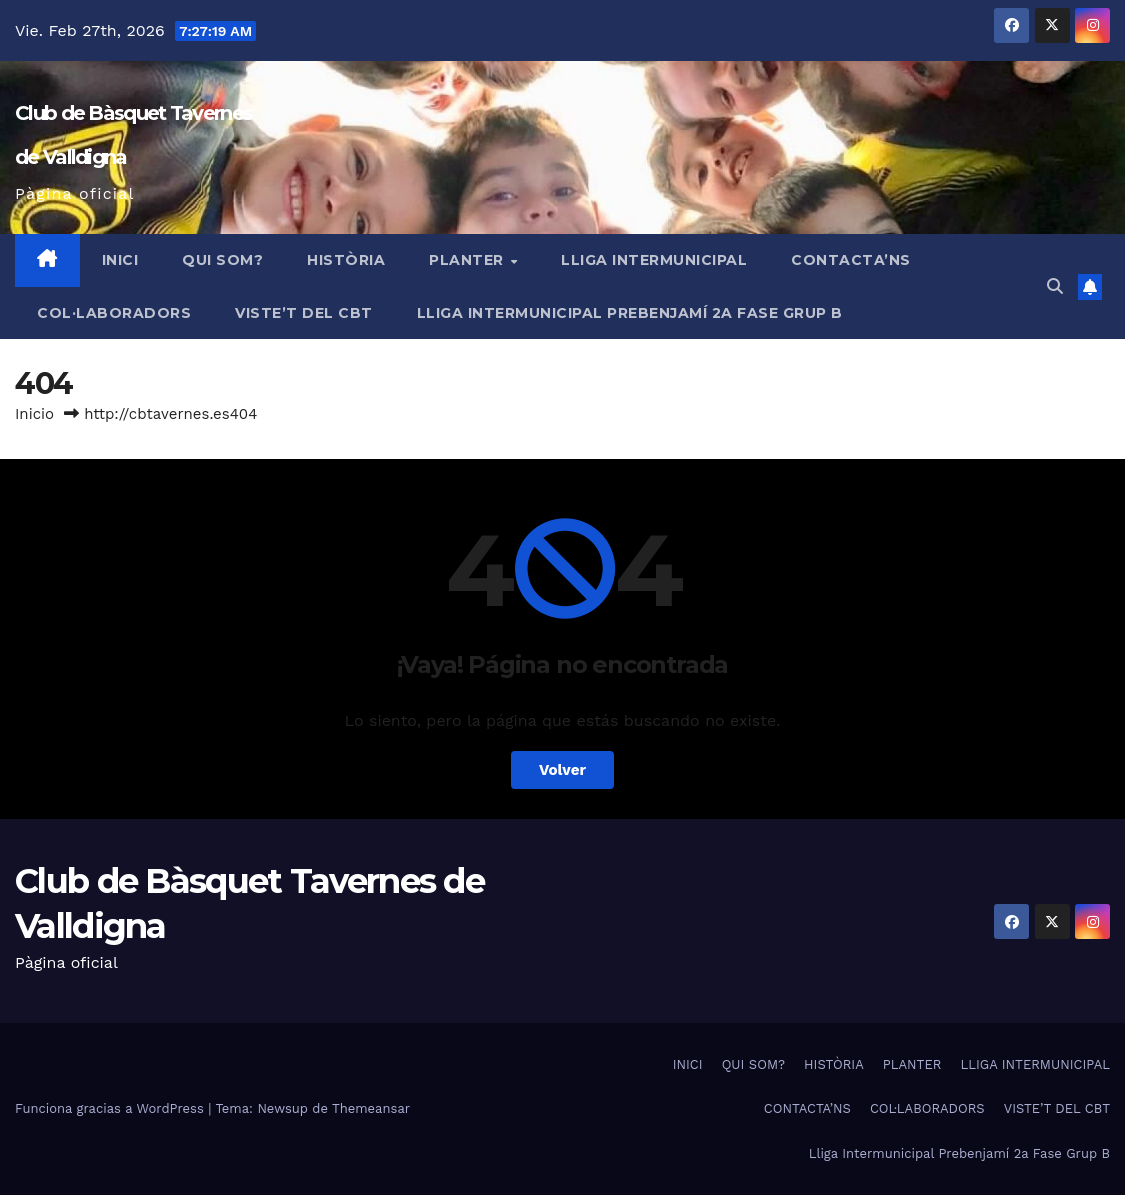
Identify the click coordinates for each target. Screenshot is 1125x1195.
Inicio (34, 414)
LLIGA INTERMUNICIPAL (654, 260)
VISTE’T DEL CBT (304, 313)
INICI (120, 260)
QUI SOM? (222, 260)
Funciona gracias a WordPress (111, 1108)
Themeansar (371, 1108)
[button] (1055, 286)
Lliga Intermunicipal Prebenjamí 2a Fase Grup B (630, 313)
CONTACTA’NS (851, 260)
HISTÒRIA (346, 260)
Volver (562, 770)
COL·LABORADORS (114, 313)
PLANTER (468, 260)
